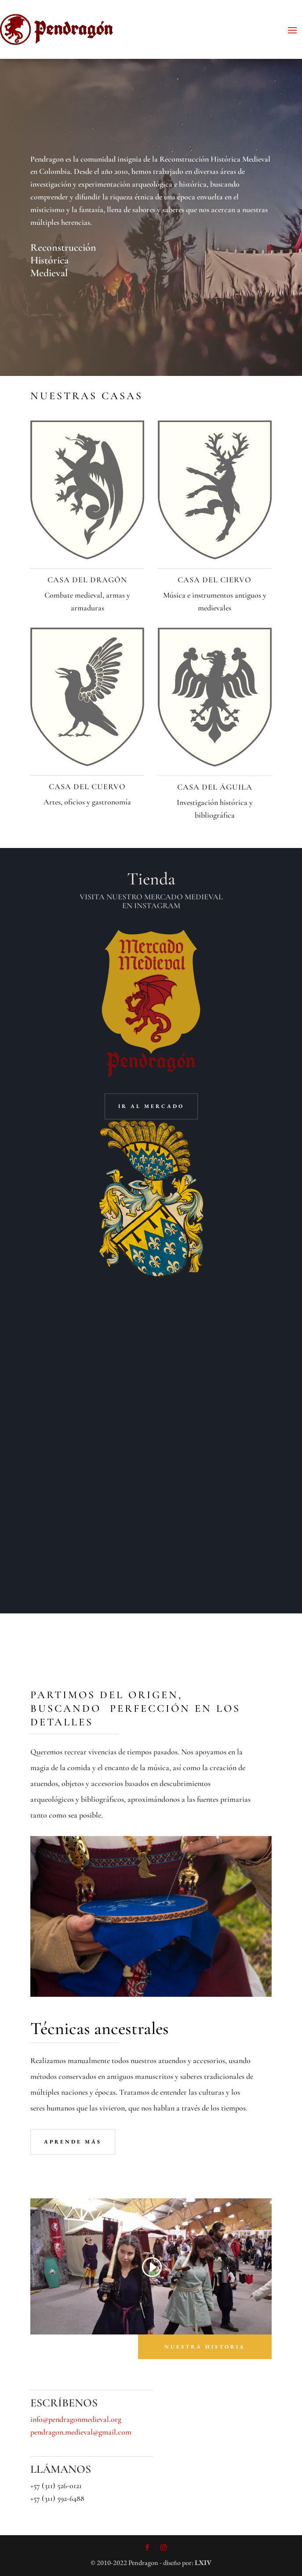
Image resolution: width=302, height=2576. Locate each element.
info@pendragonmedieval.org (75, 2419)
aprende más (73, 2141)
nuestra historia (204, 2346)
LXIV (203, 2562)
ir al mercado (151, 1106)
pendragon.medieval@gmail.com (80, 2432)
